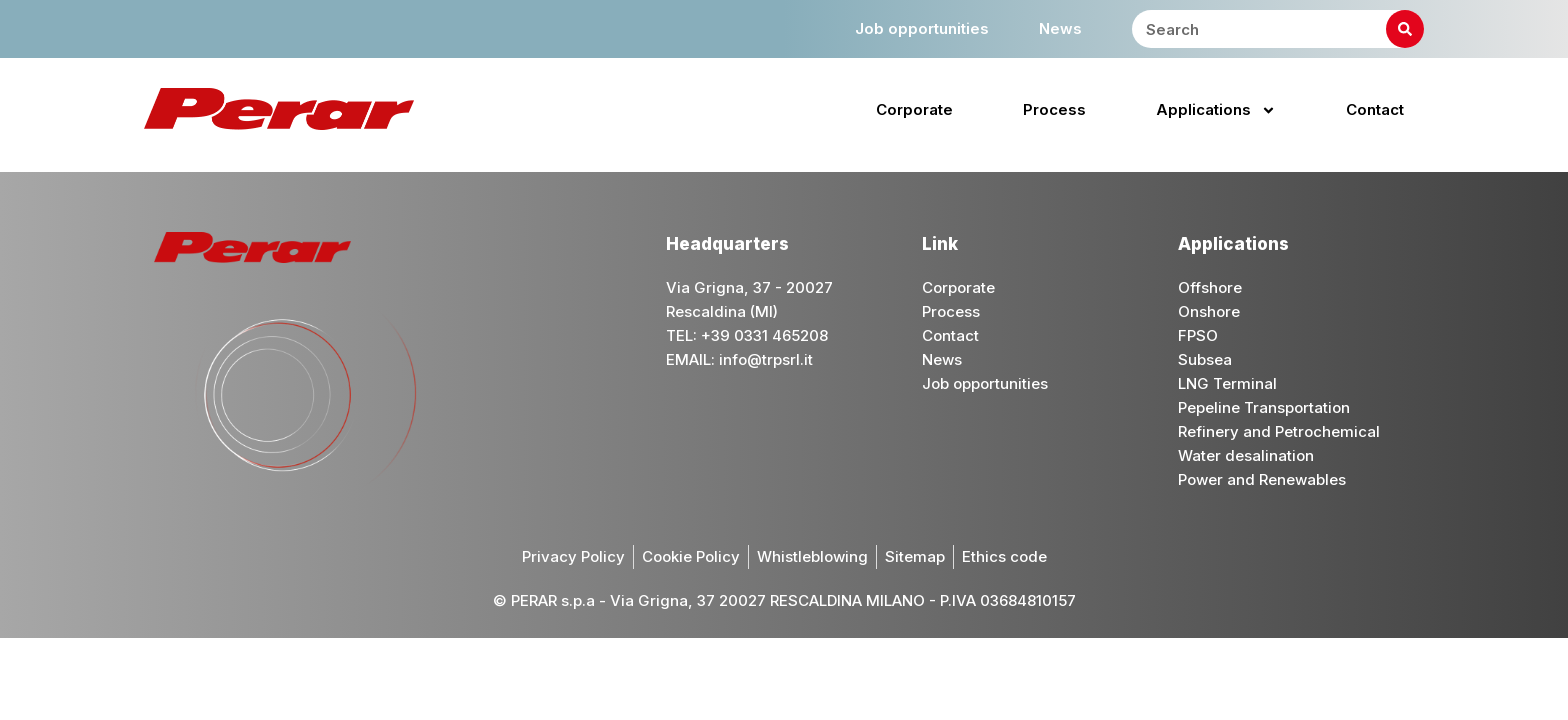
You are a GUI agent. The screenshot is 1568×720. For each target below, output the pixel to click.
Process (1054, 109)
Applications (1216, 110)
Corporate (914, 109)
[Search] (1405, 29)
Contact (1375, 109)
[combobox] (1278, 29)
